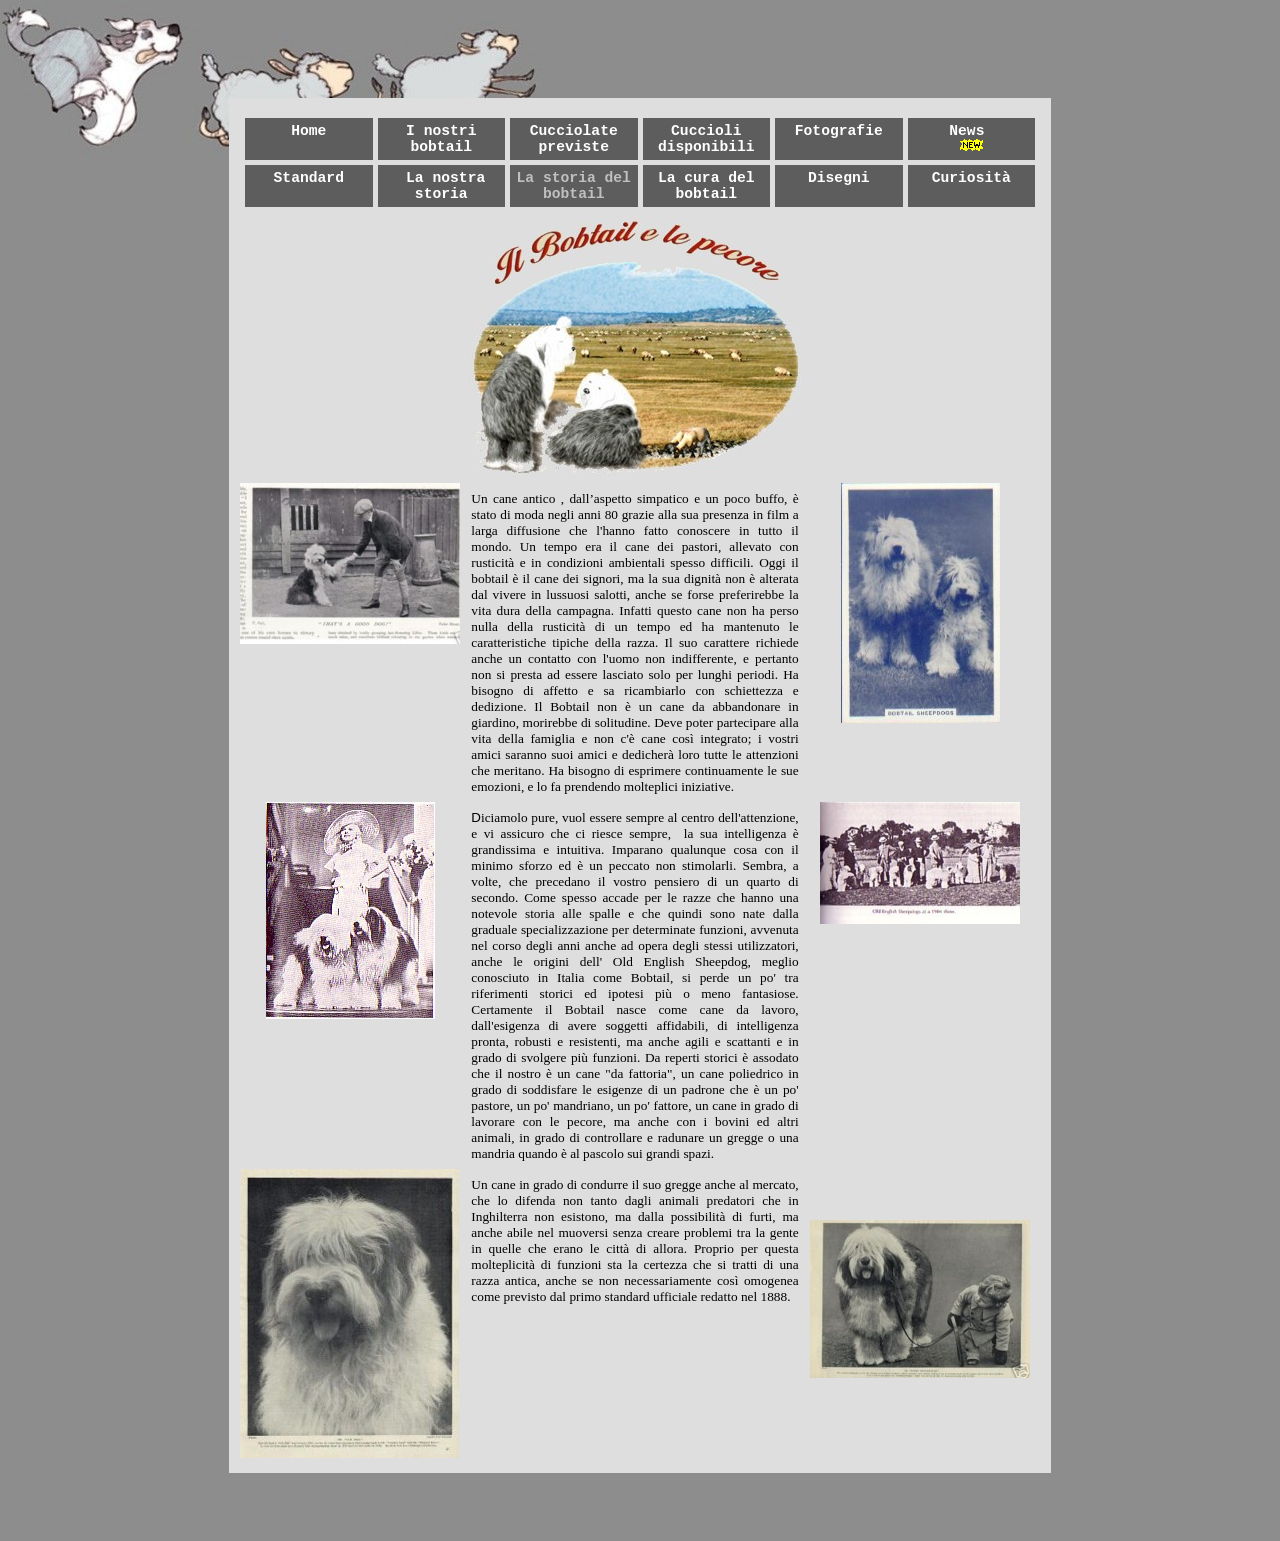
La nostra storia (445, 186)
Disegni (839, 178)
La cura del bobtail (706, 186)
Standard (309, 178)
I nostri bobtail (441, 139)
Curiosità (971, 178)
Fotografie (839, 131)
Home (308, 131)
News (966, 131)
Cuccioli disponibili (706, 139)
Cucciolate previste (574, 139)
